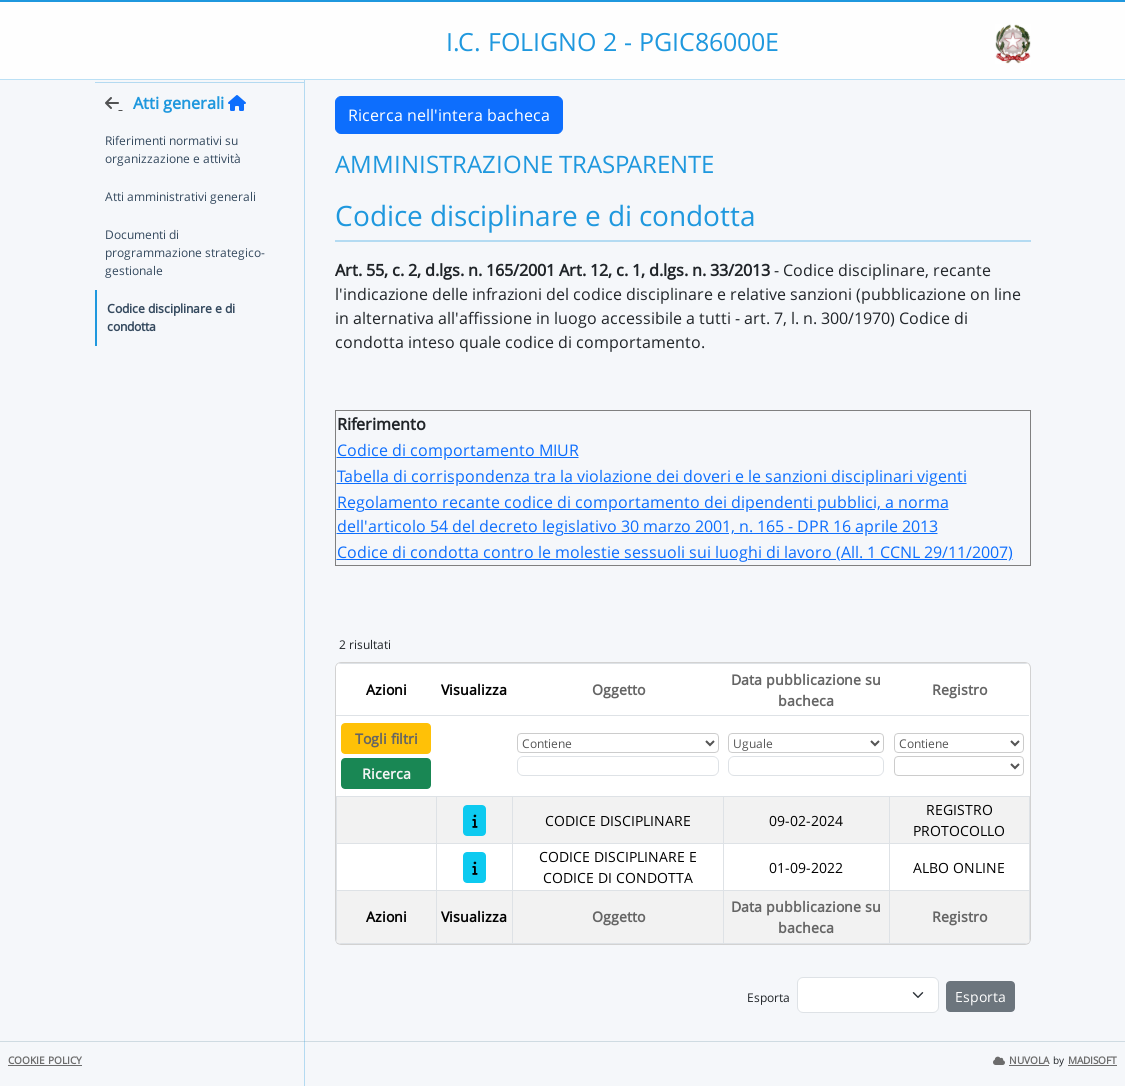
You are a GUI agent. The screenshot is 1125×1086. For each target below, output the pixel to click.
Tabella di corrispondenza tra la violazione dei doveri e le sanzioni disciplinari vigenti (652, 476)
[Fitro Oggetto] (617, 766)
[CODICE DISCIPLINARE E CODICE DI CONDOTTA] (474, 867)
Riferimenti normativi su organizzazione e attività (173, 187)
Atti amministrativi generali (180, 234)
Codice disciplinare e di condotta (171, 355)
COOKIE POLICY (45, 1060)
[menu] (868, 995)
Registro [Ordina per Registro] (959, 689)
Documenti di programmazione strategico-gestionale (185, 290)
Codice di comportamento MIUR (458, 450)
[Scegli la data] (806, 766)
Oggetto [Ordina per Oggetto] (618, 689)
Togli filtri (386, 738)
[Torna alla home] (237, 141)
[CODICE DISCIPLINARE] (474, 820)
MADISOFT (1092, 1060)
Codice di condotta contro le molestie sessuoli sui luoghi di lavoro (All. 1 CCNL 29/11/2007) (675, 552)
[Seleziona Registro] (959, 766)
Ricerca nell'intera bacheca (449, 115)
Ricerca (386, 773)
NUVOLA (1021, 1060)
